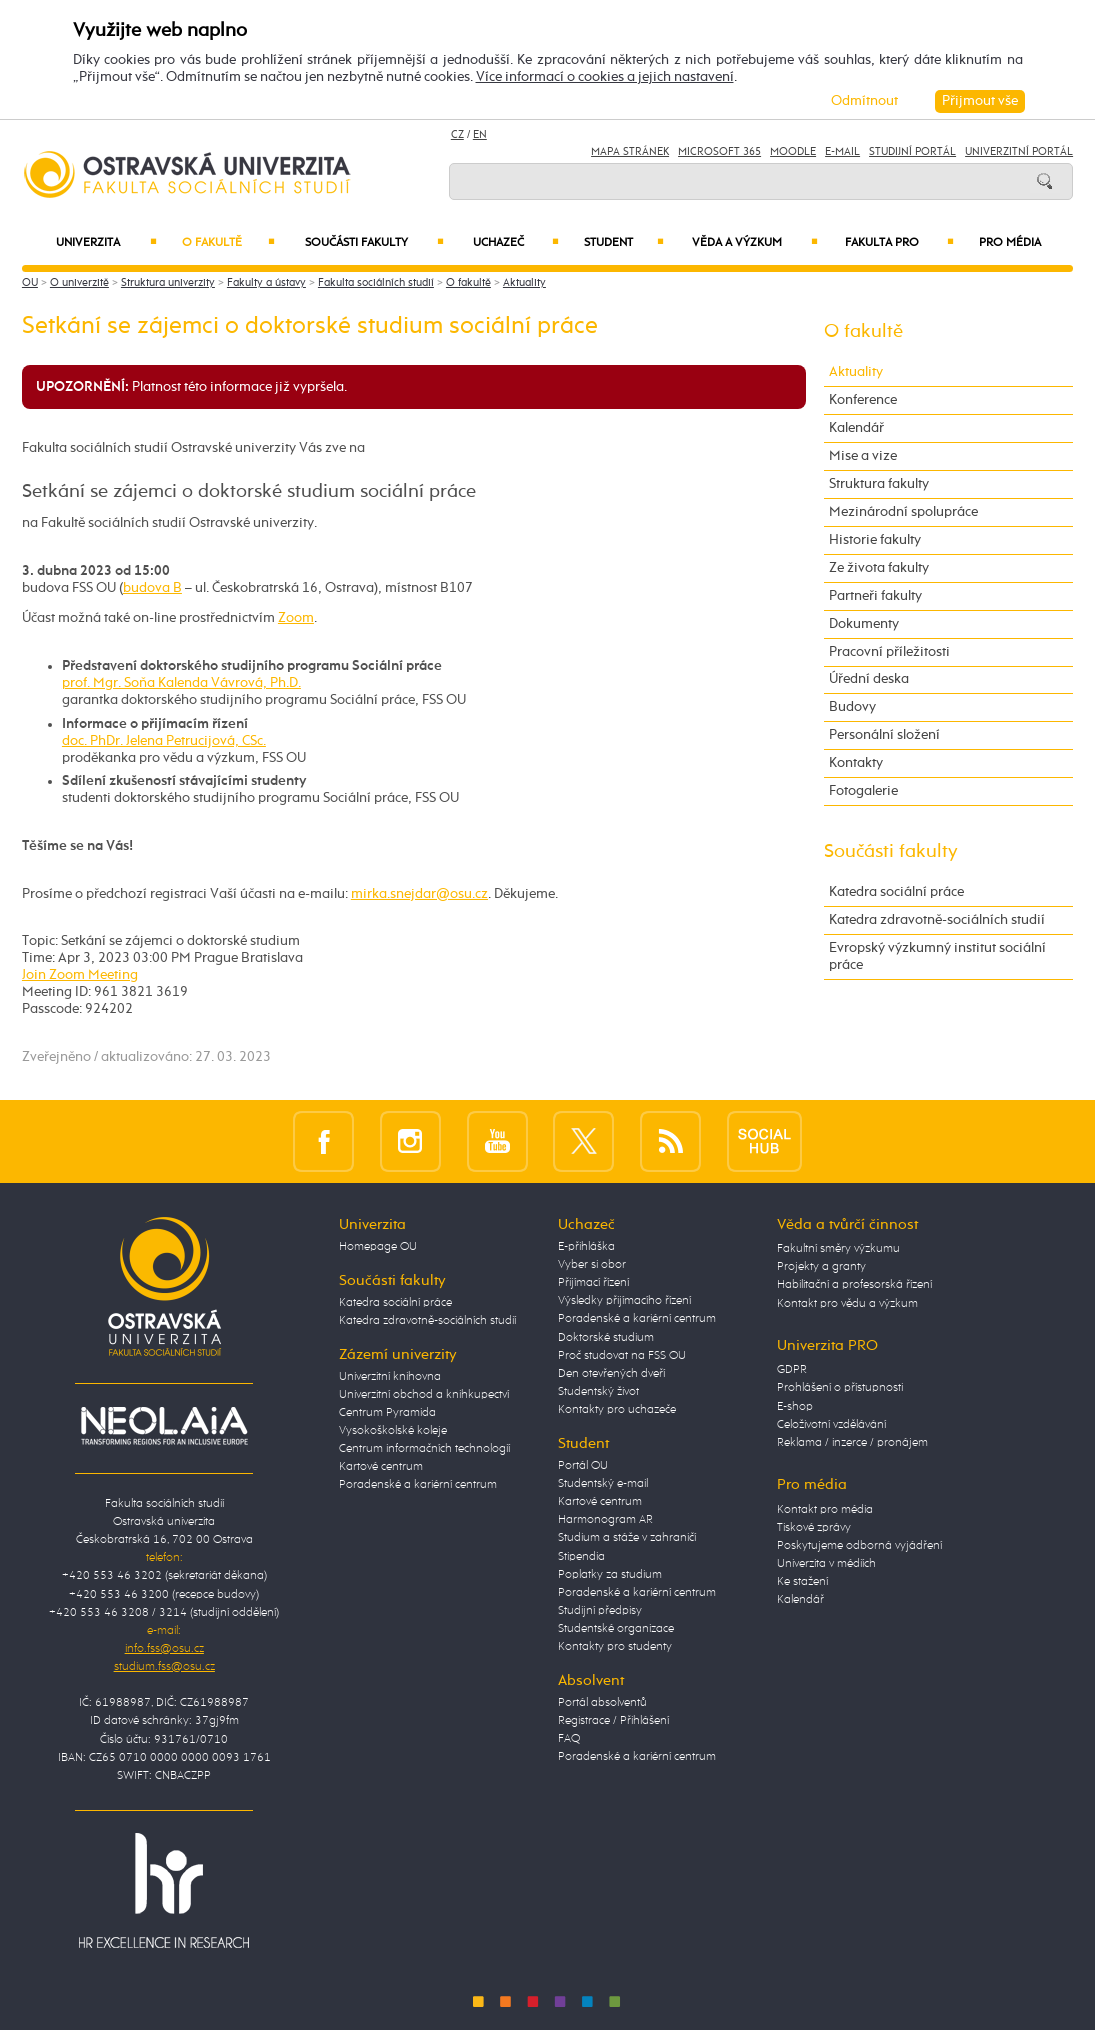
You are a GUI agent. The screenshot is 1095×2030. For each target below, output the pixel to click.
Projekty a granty (821, 1267)
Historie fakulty (875, 540)
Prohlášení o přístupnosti (840, 1388)
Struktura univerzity (168, 283)
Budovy (852, 707)
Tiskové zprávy (814, 1528)
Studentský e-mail (603, 1484)
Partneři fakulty (875, 596)
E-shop (795, 1407)
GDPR (792, 1370)
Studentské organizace (616, 1629)
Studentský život (598, 1392)
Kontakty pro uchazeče (617, 1410)
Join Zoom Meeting (80, 975)
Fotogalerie (863, 791)
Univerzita (106, 243)
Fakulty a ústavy (266, 283)
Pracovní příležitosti (889, 652)
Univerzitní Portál (1019, 152)
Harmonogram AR (605, 1520)
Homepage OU (378, 1247)
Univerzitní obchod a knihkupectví (424, 1395)
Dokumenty (864, 624)
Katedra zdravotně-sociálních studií (937, 920)
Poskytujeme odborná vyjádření (859, 1546)
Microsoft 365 (719, 152)
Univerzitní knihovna (390, 1377)
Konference (863, 400)
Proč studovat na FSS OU (622, 1356)
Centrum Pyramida (387, 1413)
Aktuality (524, 283)
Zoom (296, 618)
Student (624, 243)
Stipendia (581, 1557)
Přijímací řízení (593, 1283)
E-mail (842, 152)
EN (480, 135)
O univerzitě (79, 283)
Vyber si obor (592, 1265)
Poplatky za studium (610, 1575)
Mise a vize (863, 456)
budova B (152, 588)
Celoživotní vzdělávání (831, 1425)
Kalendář (856, 428)
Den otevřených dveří (611, 1374)
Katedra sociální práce (896, 892)
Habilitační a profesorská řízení (854, 1285)
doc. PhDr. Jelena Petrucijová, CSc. (164, 741)
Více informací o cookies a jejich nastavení (605, 77)
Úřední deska (869, 679)
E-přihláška (586, 1247)
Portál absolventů (602, 1703)
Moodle (793, 152)
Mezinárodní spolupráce (903, 512)
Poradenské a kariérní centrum (418, 1485)
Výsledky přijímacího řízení (624, 1301)
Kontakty (856, 763)
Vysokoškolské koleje (393, 1431)
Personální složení (884, 735)
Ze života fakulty (879, 568)
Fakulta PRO (899, 243)
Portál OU (583, 1466)
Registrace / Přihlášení (613, 1721)
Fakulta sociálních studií (376, 283)
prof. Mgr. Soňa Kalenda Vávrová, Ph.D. (181, 683)
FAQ (569, 1739)
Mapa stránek (630, 152)
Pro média (1010, 243)
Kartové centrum (381, 1467)
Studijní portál (912, 152)
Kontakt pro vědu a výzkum (847, 1304)
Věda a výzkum (754, 243)
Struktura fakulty (879, 484)
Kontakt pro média (825, 1510)
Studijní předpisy (600, 1611)
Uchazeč (516, 243)
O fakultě (228, 243)
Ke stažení (802, 1582)
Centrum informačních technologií (424, 1449)
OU (30, 283)
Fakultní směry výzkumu (838, 1249)
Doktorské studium (606, 1338)
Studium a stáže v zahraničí (627, 1538)
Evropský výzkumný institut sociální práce (937, 956)
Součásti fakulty (375, 243)
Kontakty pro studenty (615, 1647)
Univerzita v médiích (826, 1564)
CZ (457, 135)
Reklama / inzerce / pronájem (852, 1443)
